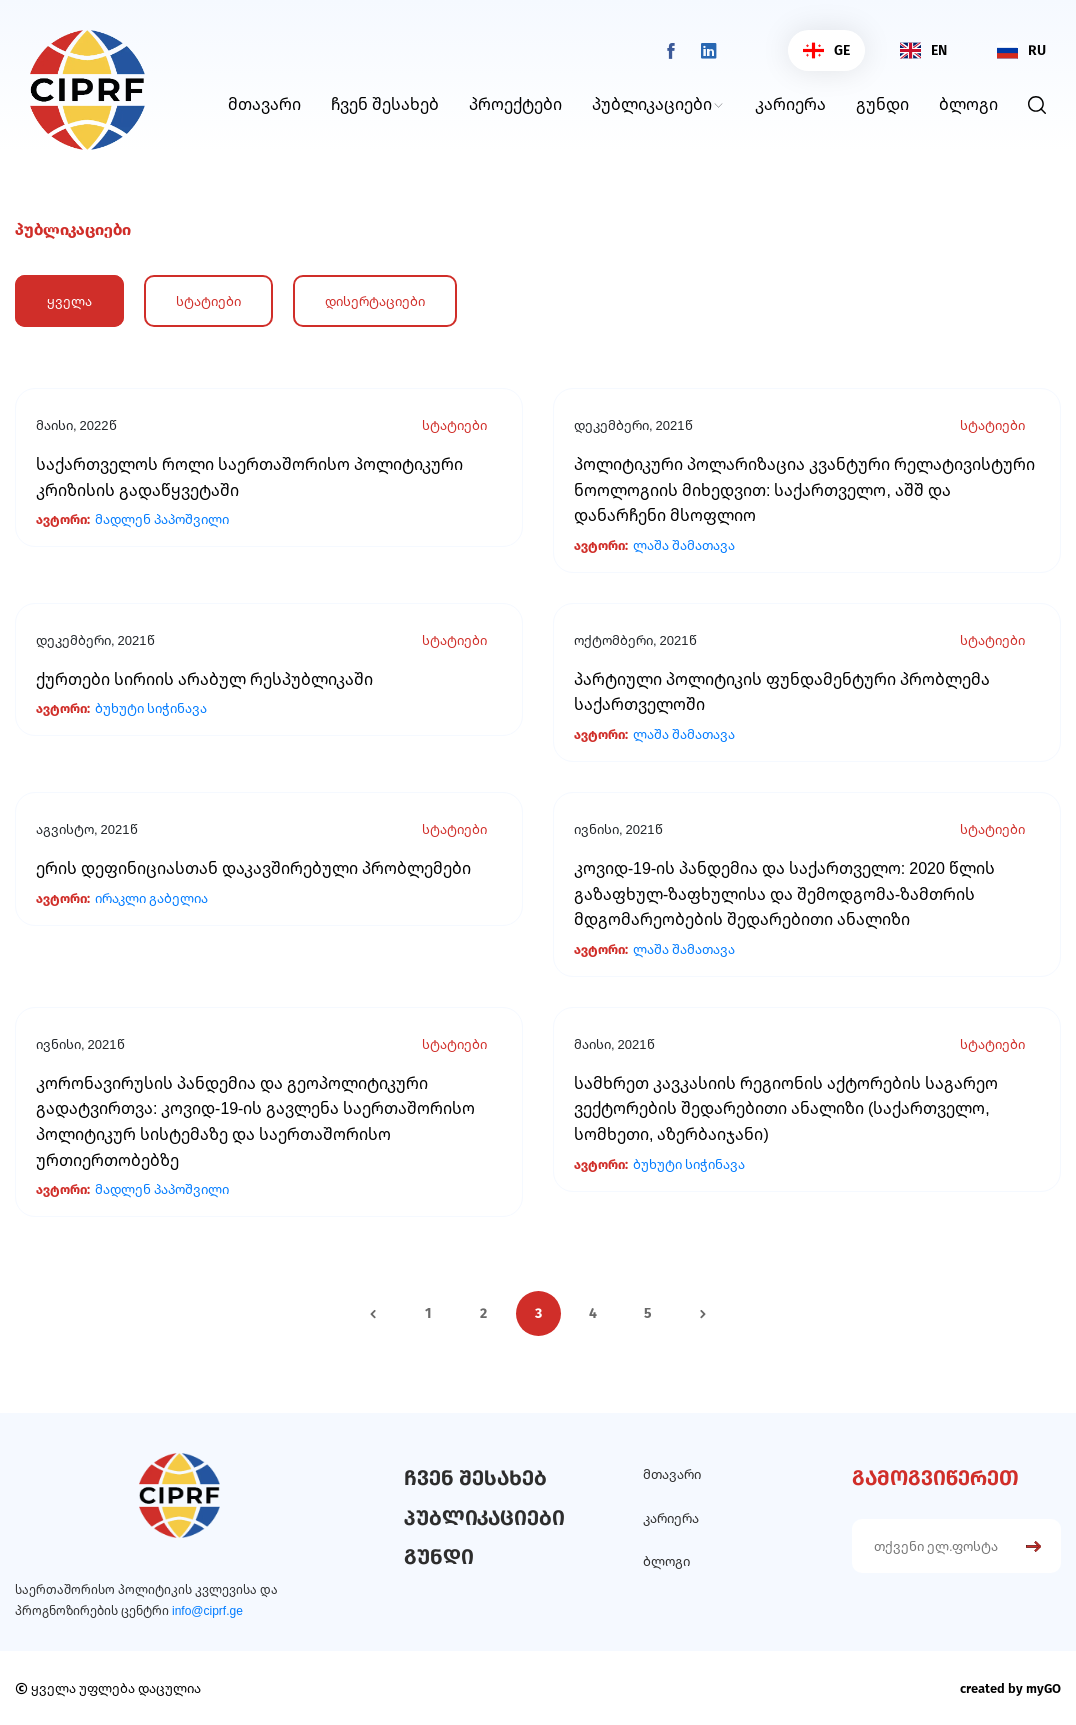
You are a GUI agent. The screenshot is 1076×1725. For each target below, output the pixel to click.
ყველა (69, 301)
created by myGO (1010, 1688)
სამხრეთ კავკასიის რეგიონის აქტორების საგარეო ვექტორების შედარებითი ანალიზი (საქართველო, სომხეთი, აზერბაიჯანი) (786, 1108)
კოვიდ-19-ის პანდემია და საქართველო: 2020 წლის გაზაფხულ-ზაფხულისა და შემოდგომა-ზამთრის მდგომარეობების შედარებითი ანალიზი (784, 893)
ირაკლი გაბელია (151, 898)
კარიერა (790, 104)
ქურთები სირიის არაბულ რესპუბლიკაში (204, 679)
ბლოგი (968, 104)
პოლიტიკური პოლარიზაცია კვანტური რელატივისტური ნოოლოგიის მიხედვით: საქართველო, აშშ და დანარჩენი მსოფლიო (804, 489)
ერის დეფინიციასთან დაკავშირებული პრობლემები (253, 868)
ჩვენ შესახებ (385, 104)
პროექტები (515, 104)
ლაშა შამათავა (684, 545)
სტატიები (208, 301)
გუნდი (882, 104)
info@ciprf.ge (207, 1610)
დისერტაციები (375, 301)
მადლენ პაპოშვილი (162, 519)
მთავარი (264, 104)
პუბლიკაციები (652, 104)
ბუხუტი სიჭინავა (151, 708)
